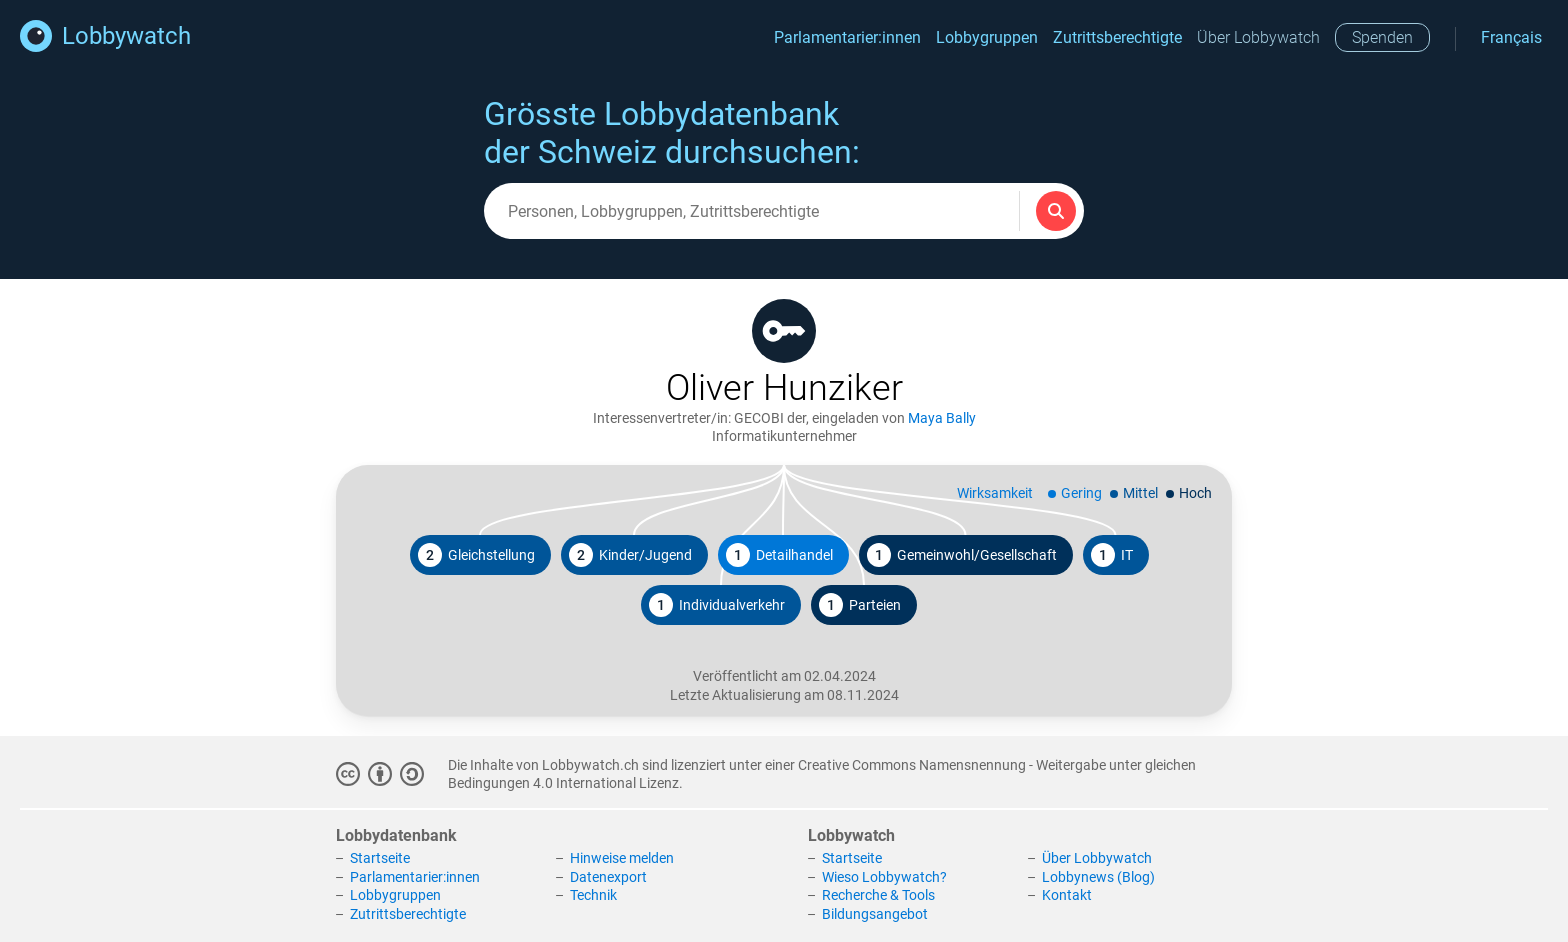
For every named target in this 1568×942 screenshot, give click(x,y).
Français (1511, 37)
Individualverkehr (717, 605)
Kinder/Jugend (630, 555)
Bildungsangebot (875, 914)
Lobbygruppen (987, 37)
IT (1112, 555)
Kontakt (1067, 895)
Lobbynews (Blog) (1098, 877)
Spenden (1382, 37)
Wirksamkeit (995, 493)
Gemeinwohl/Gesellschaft (962, 555)
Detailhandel (779, 555)
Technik (593, 895)
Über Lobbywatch (1258, 37)
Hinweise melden (622, 858)
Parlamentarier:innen (847, 37)
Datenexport (608, 877)
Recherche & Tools (878, 895)
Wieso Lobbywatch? (884, 877)
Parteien (860, 605)
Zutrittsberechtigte (1117, 37)
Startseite (380, 858)
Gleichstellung (476, 555)
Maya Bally (942, 418)
